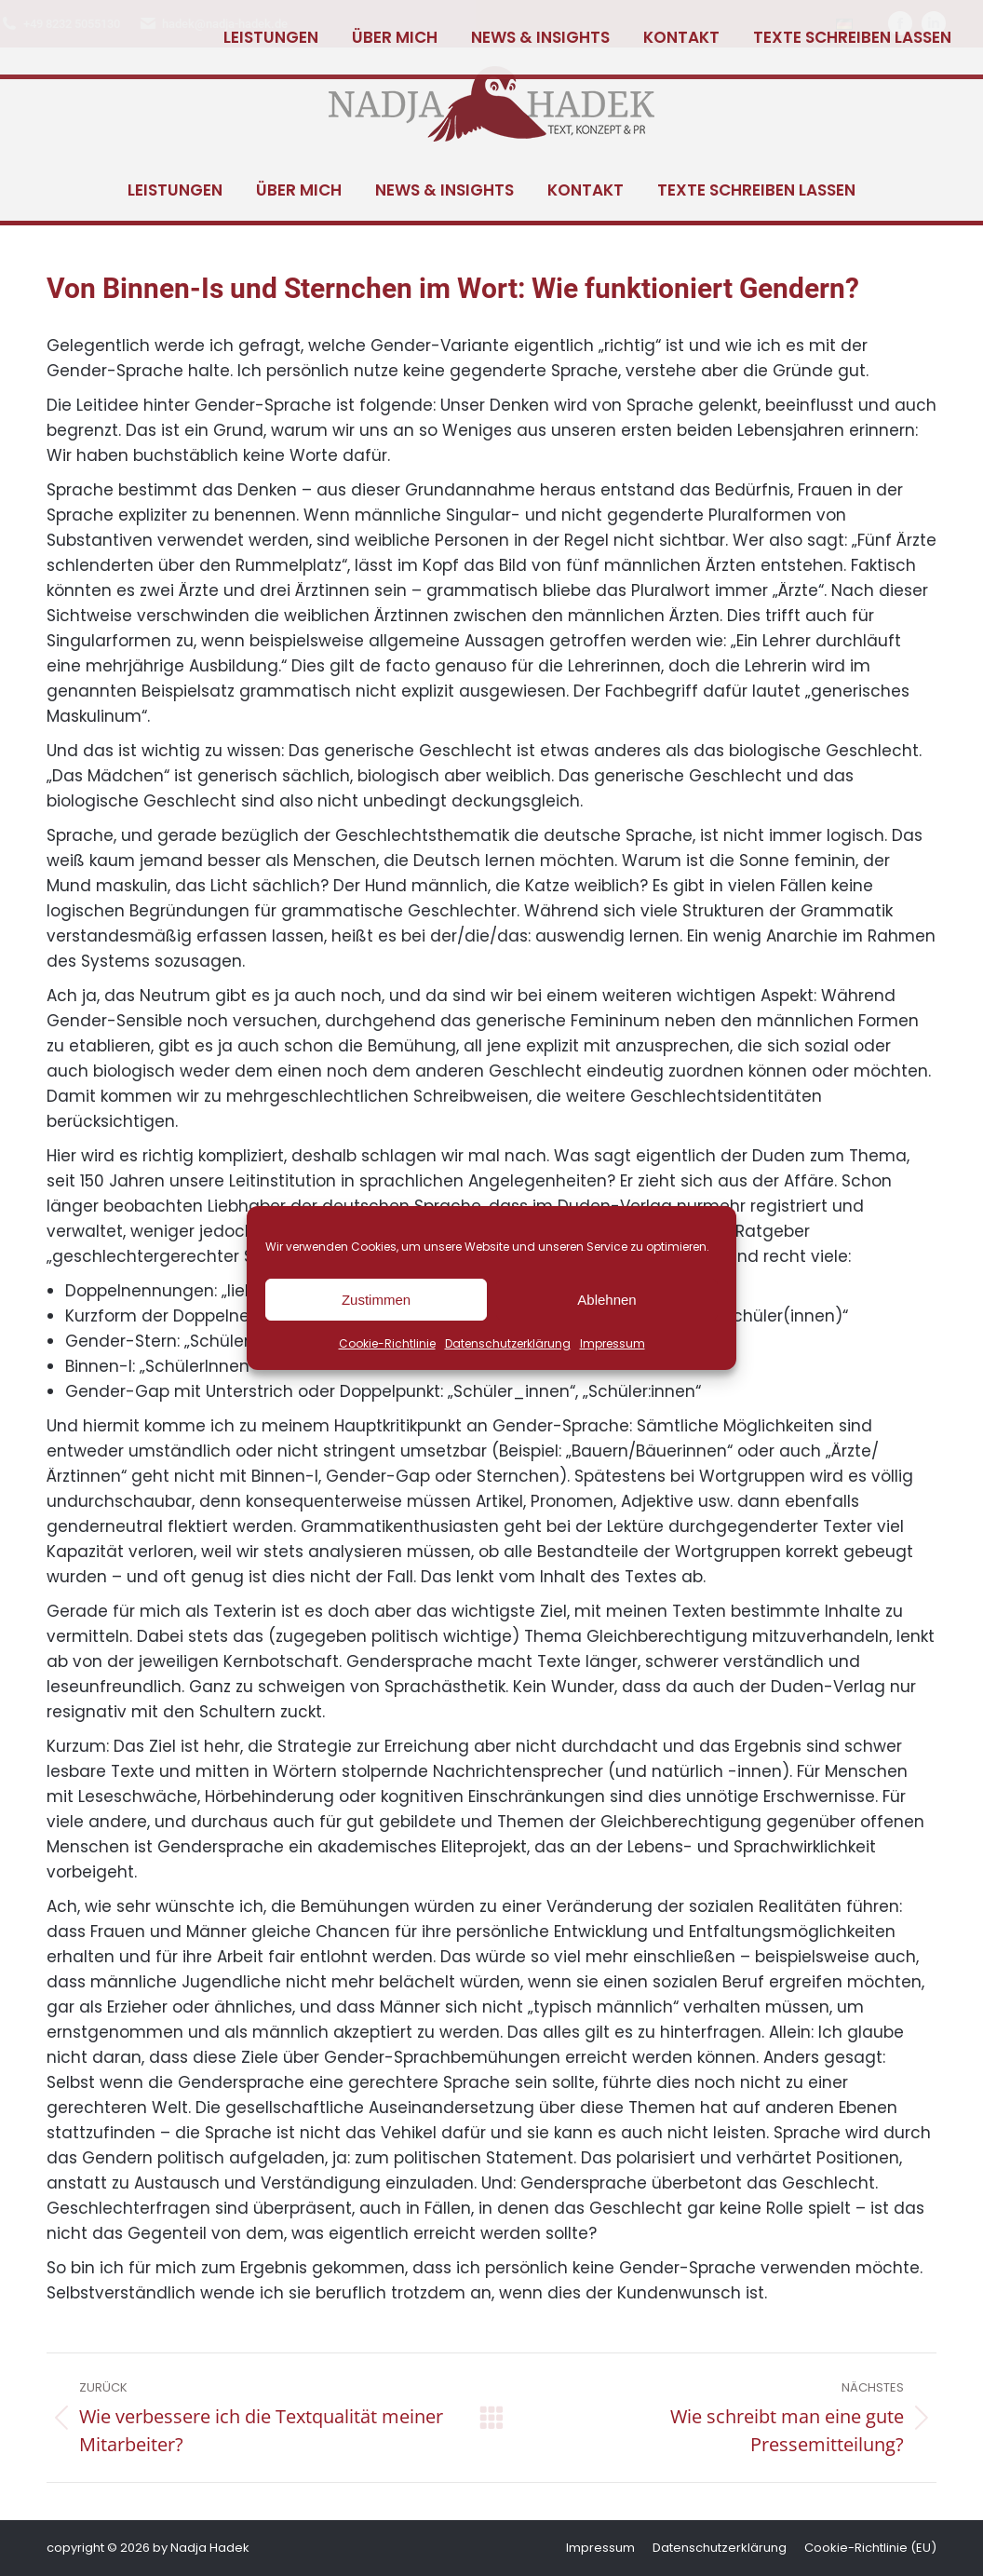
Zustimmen (376, 1300)
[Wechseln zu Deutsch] (844, 23)
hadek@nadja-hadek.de (213, 24)
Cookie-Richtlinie (387, 1343)
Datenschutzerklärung (508, 1343)
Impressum (612, 1343)
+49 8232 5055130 (60, 24)
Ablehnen (606, 1300)
